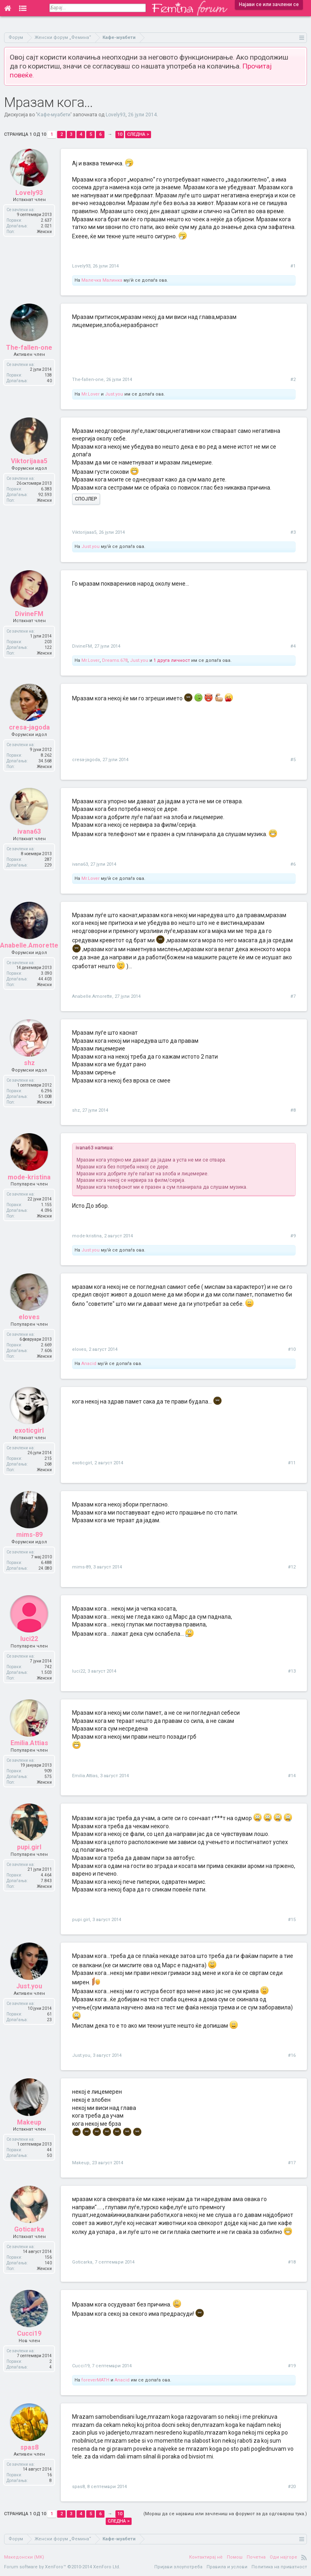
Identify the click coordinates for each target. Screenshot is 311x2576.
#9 (293, 1236)
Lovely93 (116, 115)
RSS (304, 2557)
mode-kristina (87, 1236)
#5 (293, 759)
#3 (293, 532)
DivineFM (82, 646)
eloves (79, 1349)
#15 (292, 1919)
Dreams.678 (115, 660)
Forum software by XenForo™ (62, 2567)
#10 (292, 1349)
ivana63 (80, 864)
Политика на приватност (279, 2567)
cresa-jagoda (86, 759)
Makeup (80, 2162)
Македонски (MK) (24, 2557)
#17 (292, 2162)
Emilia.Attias (85, 1775)
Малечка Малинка (101, 280)
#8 (293, 1110)
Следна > (138, 134)
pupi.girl (81, 1919)
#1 (293, 266)
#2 (293, 379)
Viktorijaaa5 (84, 532)
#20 (292, 2486)
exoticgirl (82, 1463)
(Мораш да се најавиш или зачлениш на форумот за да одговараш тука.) (225, 2513)
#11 (292, 1463)
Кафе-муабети (53, 115)
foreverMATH (95, 2380)
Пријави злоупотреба (178, 2567)
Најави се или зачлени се (269, 4)
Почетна (256, 2557)
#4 (293, 646)
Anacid (88, 1363)
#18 (292, 2262)
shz (76, 1110)
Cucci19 (80, 2365)
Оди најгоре (283, 2557)
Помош (235, 2557)
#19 (292, 2365)
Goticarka (82, 2262)
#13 (292, 1671)
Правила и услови (227, 2567)
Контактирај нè (206, 2557)
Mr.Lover (90, 394)
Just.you (114, 394)
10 (119, 134)
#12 (292, 1567)
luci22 (78, 1671)
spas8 (78, 2486)
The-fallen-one (88, 379)
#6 (293, 864)
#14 (292, 1775)
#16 (292, 2055)
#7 (293, 996)
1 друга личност (171, 660)
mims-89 (81, 1567)
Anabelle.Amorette (92, 996)
